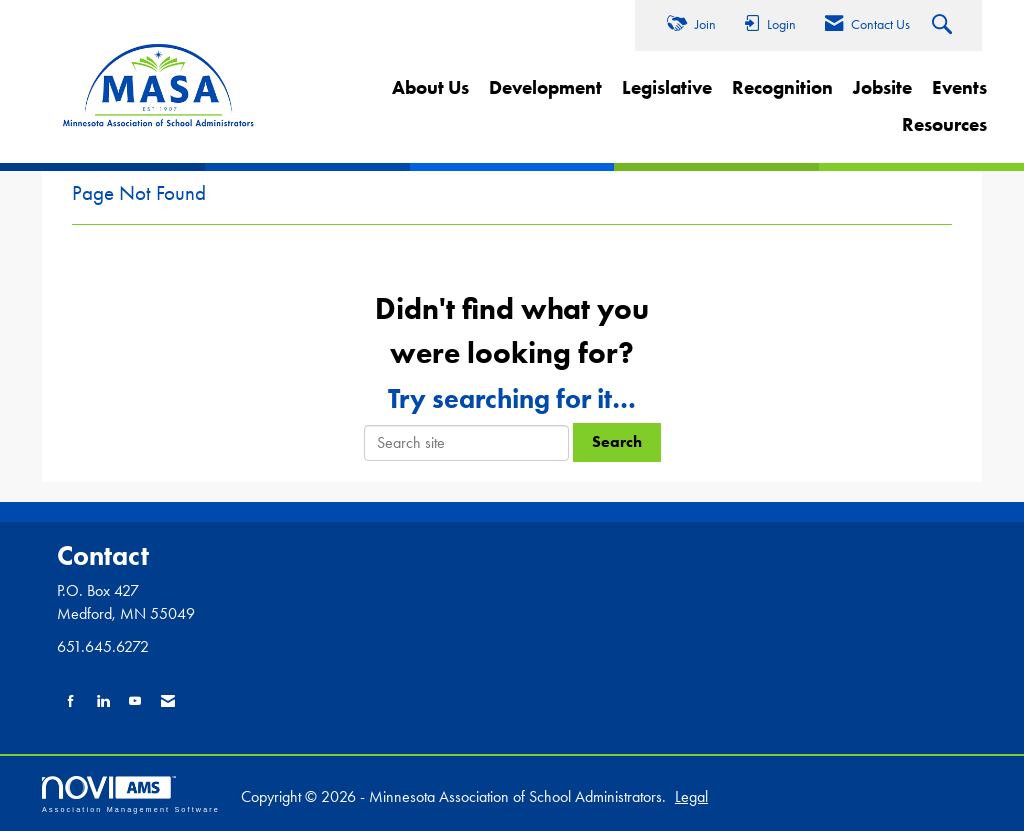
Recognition (782, 87)
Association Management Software (131, 794)
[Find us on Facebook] (71, 701)
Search (617, 441)
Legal (691, 796)
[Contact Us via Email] (168, 701)
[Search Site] (944, 26)
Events (959, 87)
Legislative (667, 87)
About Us (430, 87)
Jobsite (882, 87)
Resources (944, 124)
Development (545, 87)
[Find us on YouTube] (135, 701)
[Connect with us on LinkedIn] (103, 701)
